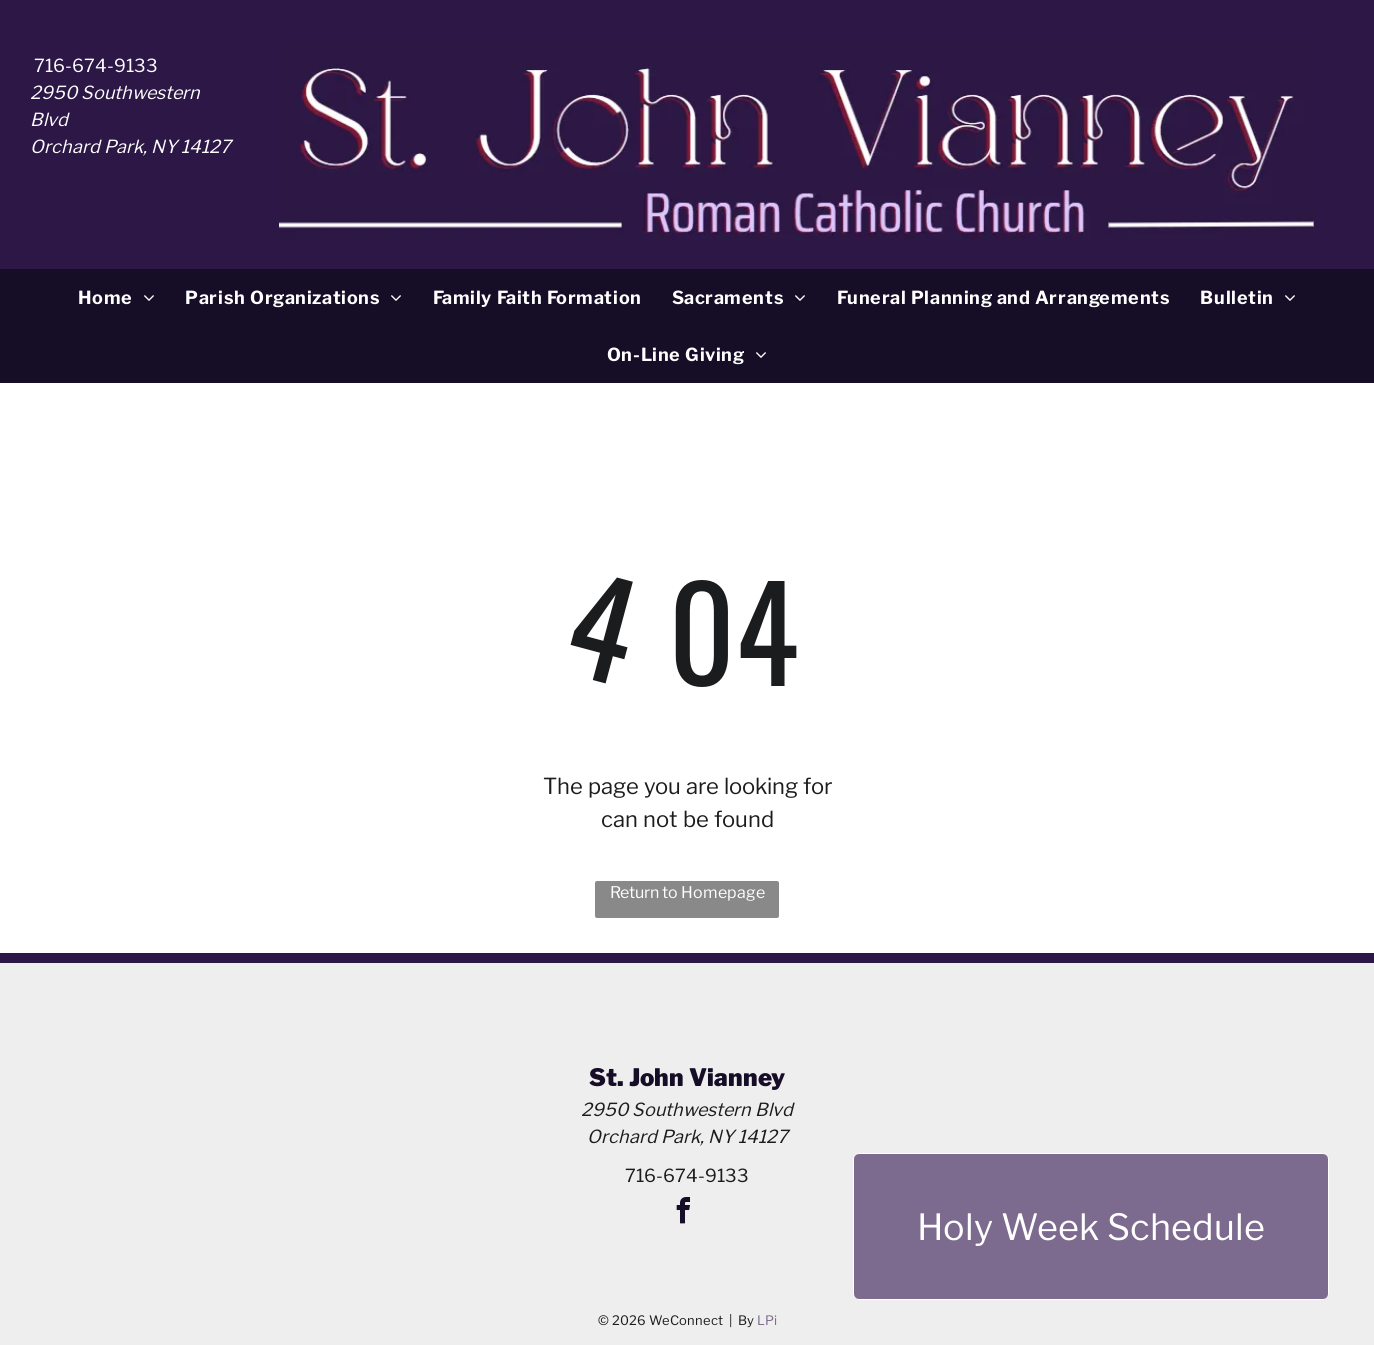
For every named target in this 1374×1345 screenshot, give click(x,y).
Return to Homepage (687, 892)
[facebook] (683, 1213)
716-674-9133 (96, 65)
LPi (767, 1320)
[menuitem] (117, 297)
